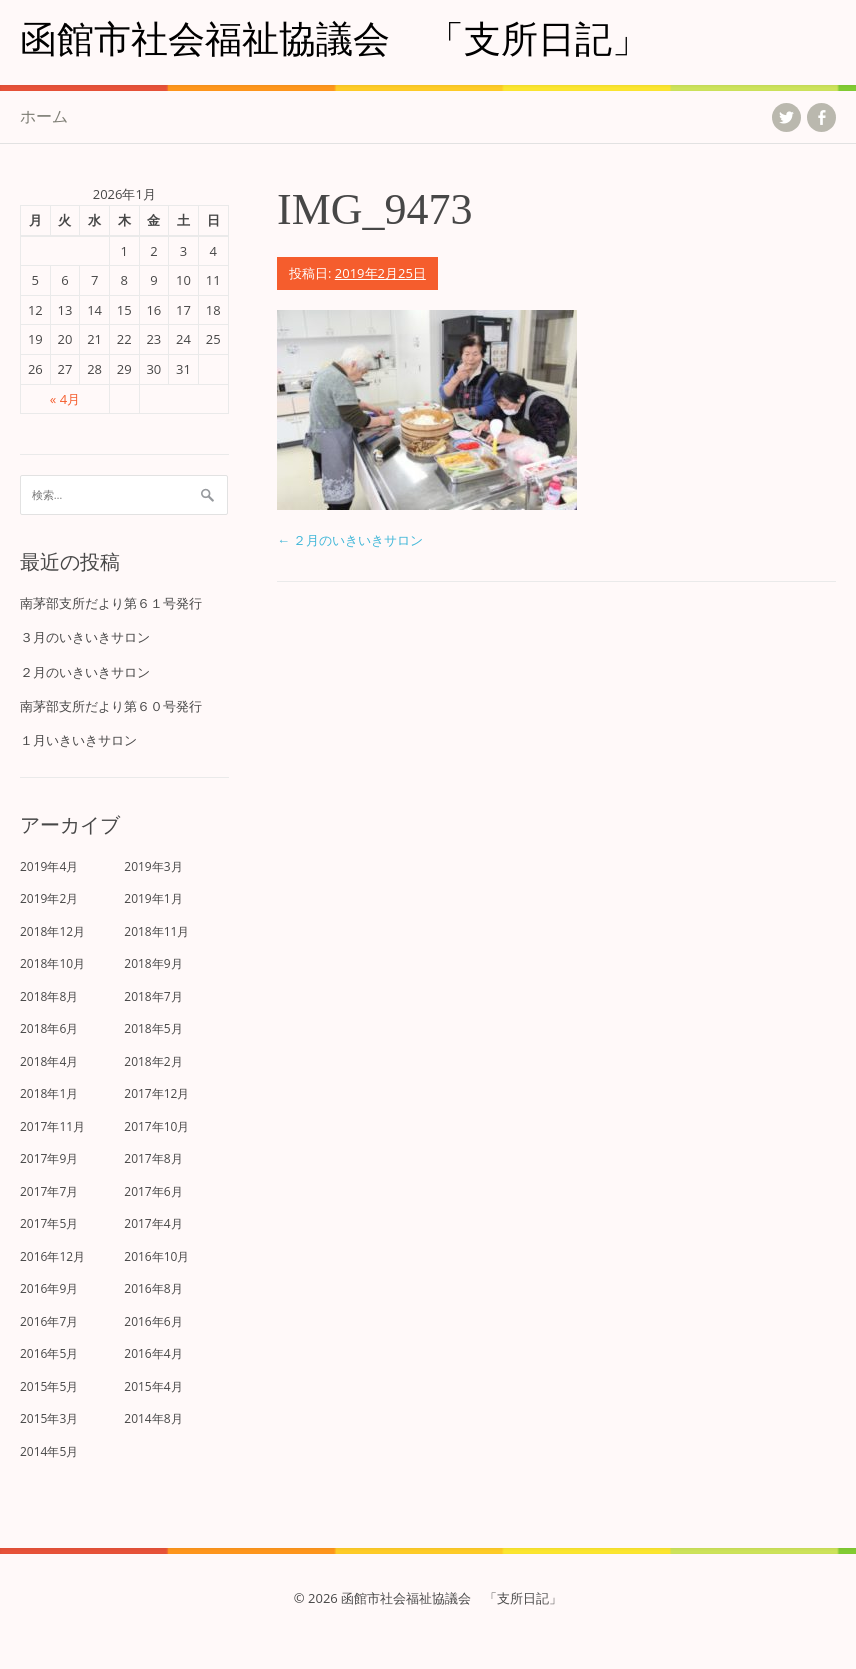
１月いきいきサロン (78, 740)
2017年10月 (156, 1126)
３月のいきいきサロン (85, 637)
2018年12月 (52, 931)
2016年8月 (153, 1288)
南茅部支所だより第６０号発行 (111, 706)
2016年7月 (49, 1321)
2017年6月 (153, 1191)
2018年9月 (153, 963)
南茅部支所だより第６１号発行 (111, 603)
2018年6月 (49, 1028)
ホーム (44, 116)
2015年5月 (49, 1386)
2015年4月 (153, 1386)
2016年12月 (52, 1256)
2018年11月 (156, 931)
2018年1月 (49, 1093)
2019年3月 (153, 866)
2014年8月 (153, 1418)
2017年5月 (49, 1223)
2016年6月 (153, 1321)
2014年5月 (49, 1451)
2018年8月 (49, 996)
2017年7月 (49, 1191)
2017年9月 (49, 1158)
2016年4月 (153, 1353)
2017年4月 (153, 1223)
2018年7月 (153, 996)
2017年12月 (156, 1093)
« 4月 (65, 399)
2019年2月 (49, 898)
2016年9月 (49, 1288)
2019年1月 (153, 898)
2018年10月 (52, 963)
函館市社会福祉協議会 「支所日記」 (334, 37)
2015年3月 (49, 1418)
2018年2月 (153, 1061)
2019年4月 (49, 866)
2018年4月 (49, 1061)
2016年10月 (156, 1256)
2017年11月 (52, 1126)
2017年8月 (153, 1158)
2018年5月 (153, 1028)
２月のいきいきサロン (350, 540)
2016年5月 (49, 1353)
